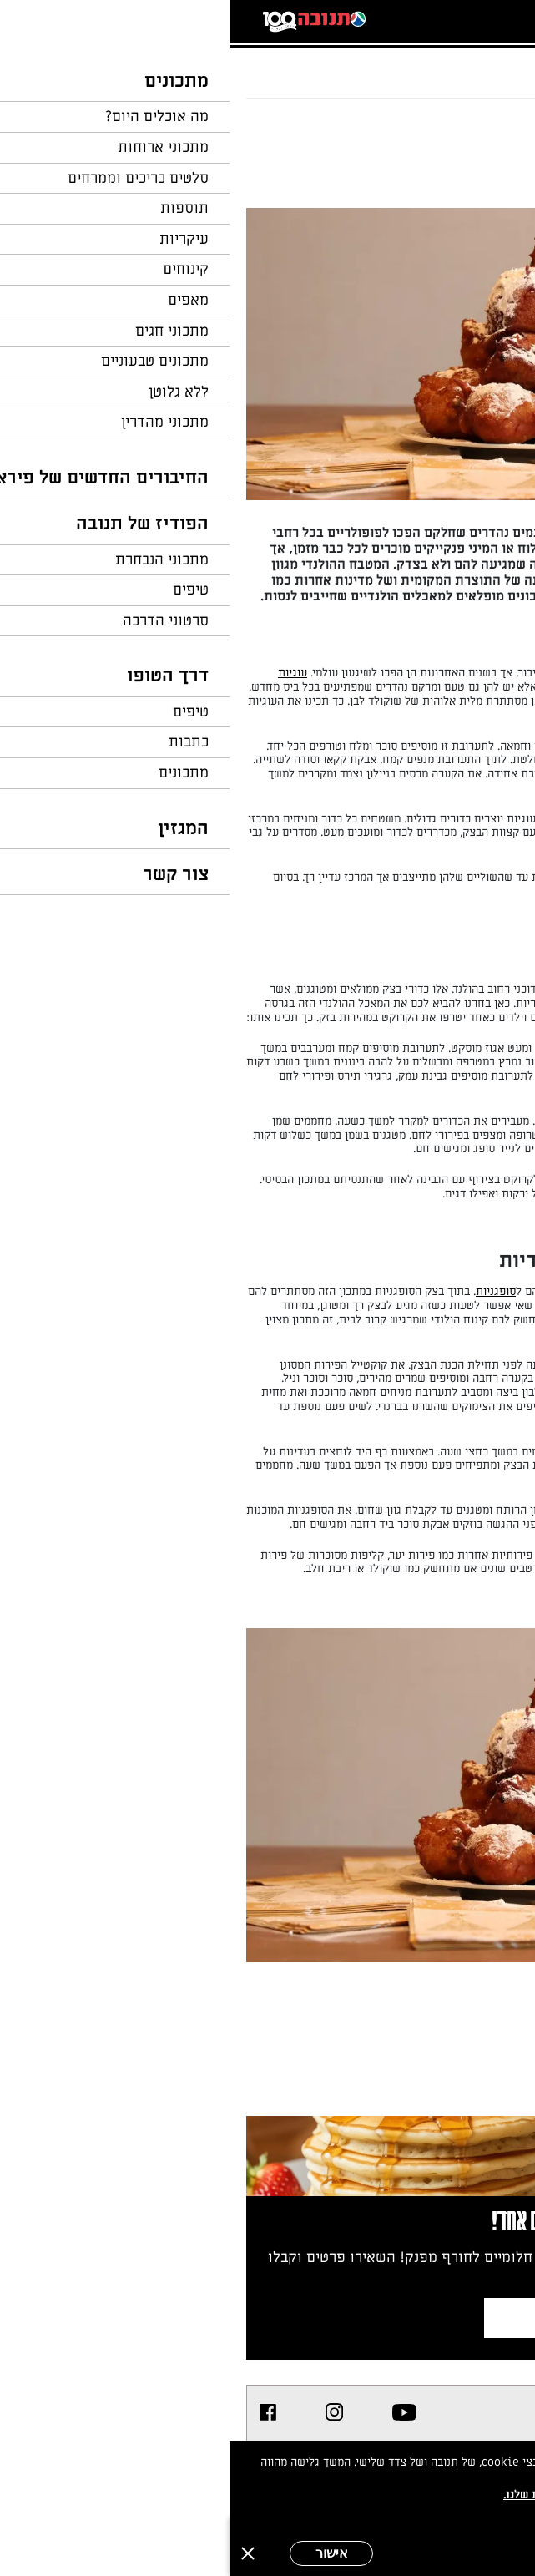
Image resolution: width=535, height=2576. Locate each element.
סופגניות (266, 1291)
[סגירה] (18, 2553)
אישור (102, 2553)
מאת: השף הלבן (438, 179)
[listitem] (175, 2412)
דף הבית (489, 62)
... (449, 62)
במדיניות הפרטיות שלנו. (334, 2495)
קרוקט (497, 989)
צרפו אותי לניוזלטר (380, 2317)
